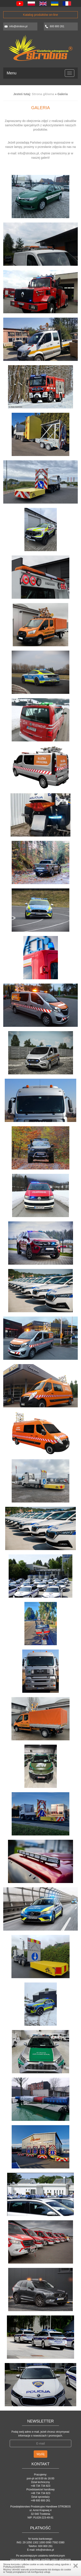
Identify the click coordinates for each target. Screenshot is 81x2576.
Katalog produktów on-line (40, 14)
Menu (11, 73)
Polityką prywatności (14, 2566)
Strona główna (43, 94)
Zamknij (75, 2566)
